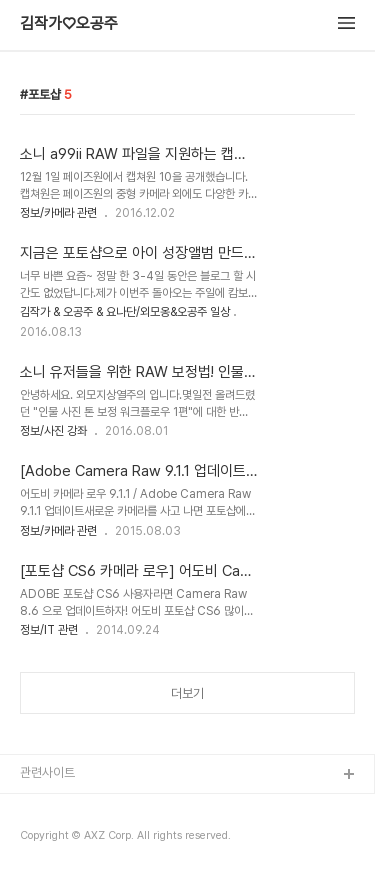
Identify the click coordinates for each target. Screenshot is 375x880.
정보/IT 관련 (49, 630)
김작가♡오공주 (69, 24)
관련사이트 (47, 772)
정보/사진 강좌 (53, 431)
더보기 (187, 693)
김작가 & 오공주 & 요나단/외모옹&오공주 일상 (125, 312)
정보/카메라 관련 (58, 213)
